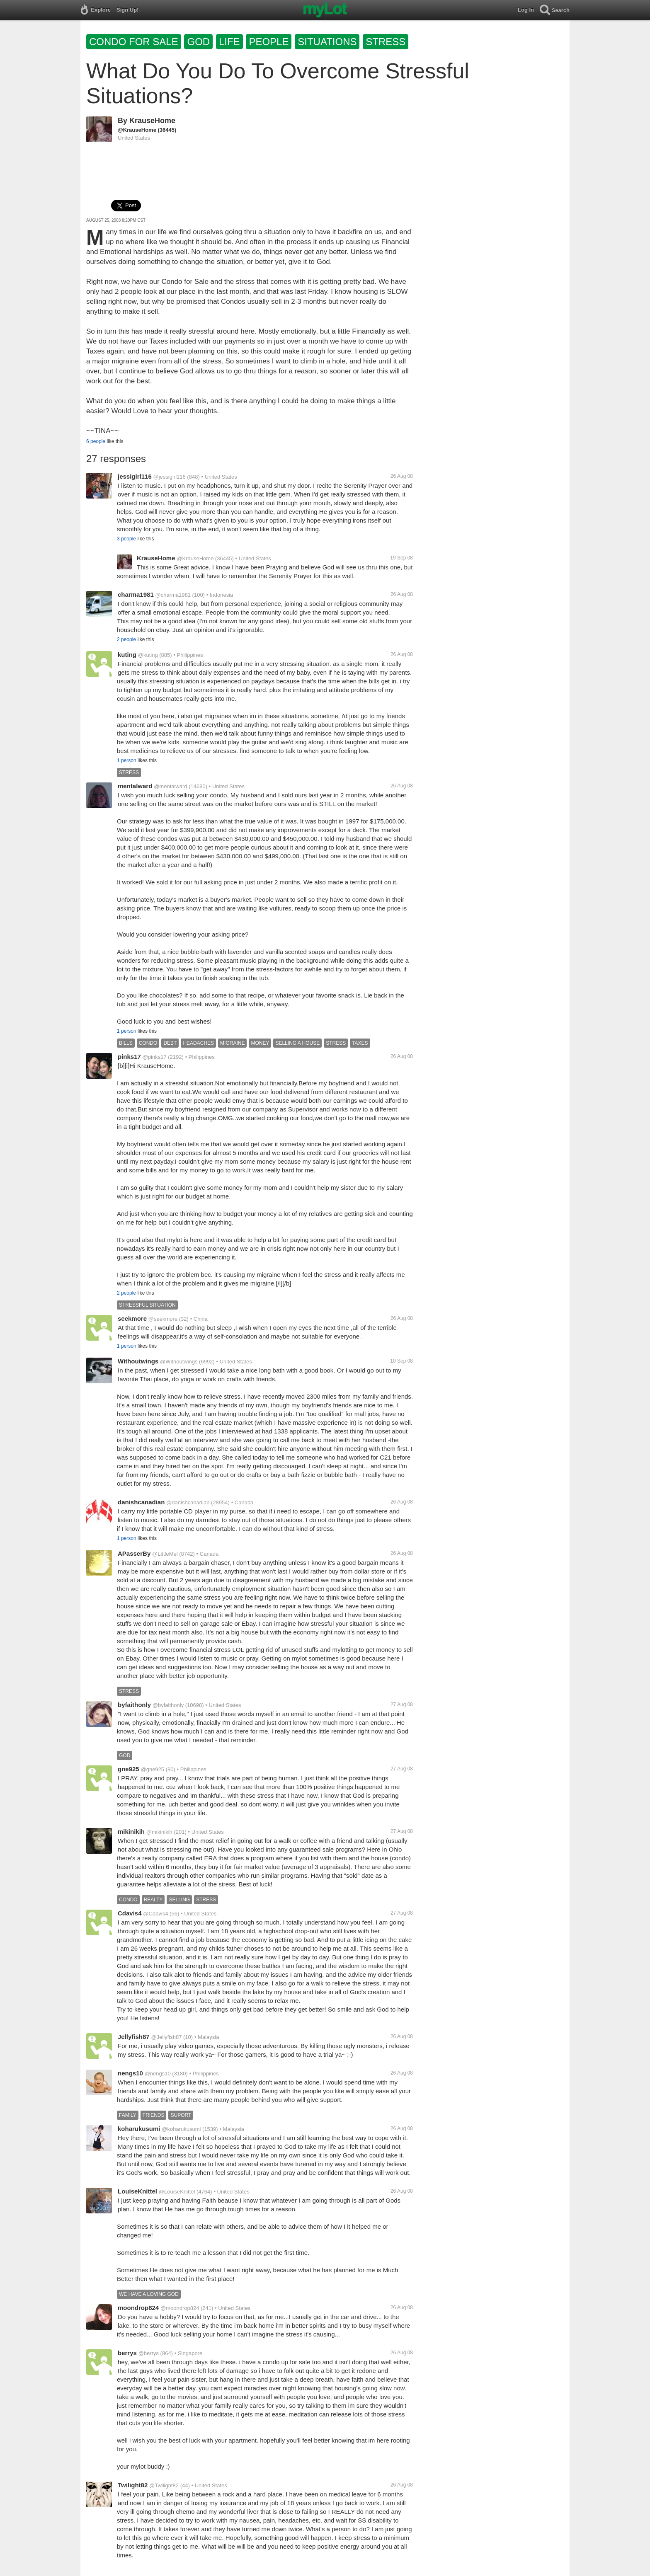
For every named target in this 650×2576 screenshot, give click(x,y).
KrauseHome (152, 120)
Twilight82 (133, 2485)
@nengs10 (158, 2073)
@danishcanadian (187, 1502)
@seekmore (162, 1319)
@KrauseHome (137, 130)
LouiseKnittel (137, 2191)
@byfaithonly (168, 1705)
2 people (126, 639)
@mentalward (170, 786)
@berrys (148, 2353)
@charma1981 (173, 595)
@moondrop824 (179, 2308)
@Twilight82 (164, 2485)
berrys (127, 2352)
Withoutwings (138, 1361)
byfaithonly (134, 1704)
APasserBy (134, 1553)
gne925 (128, 1768)
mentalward (135, 785)
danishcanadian (141, 1502)
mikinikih (131, 1831)
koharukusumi (139, 2128)
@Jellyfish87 (166, 2037)
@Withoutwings (179, 1361)
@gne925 (152, 1769)
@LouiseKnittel (177, 2192)
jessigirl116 (135, 476)
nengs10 (130, 2073)
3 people (126, 539)
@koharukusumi (181, 2129)
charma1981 (136, 594)
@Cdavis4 (155, 1913)
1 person (126, 760)
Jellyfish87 (134, 2036)
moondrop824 (138, 2307)
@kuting (148, 655)
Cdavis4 (130, 1913)
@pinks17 (155, 1057)
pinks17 (129, 1056)
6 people (95, 441)
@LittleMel (165, 1554)
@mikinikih (159, 1832)
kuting (127, 654)
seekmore (132, 1318)
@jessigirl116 (169, 477)
